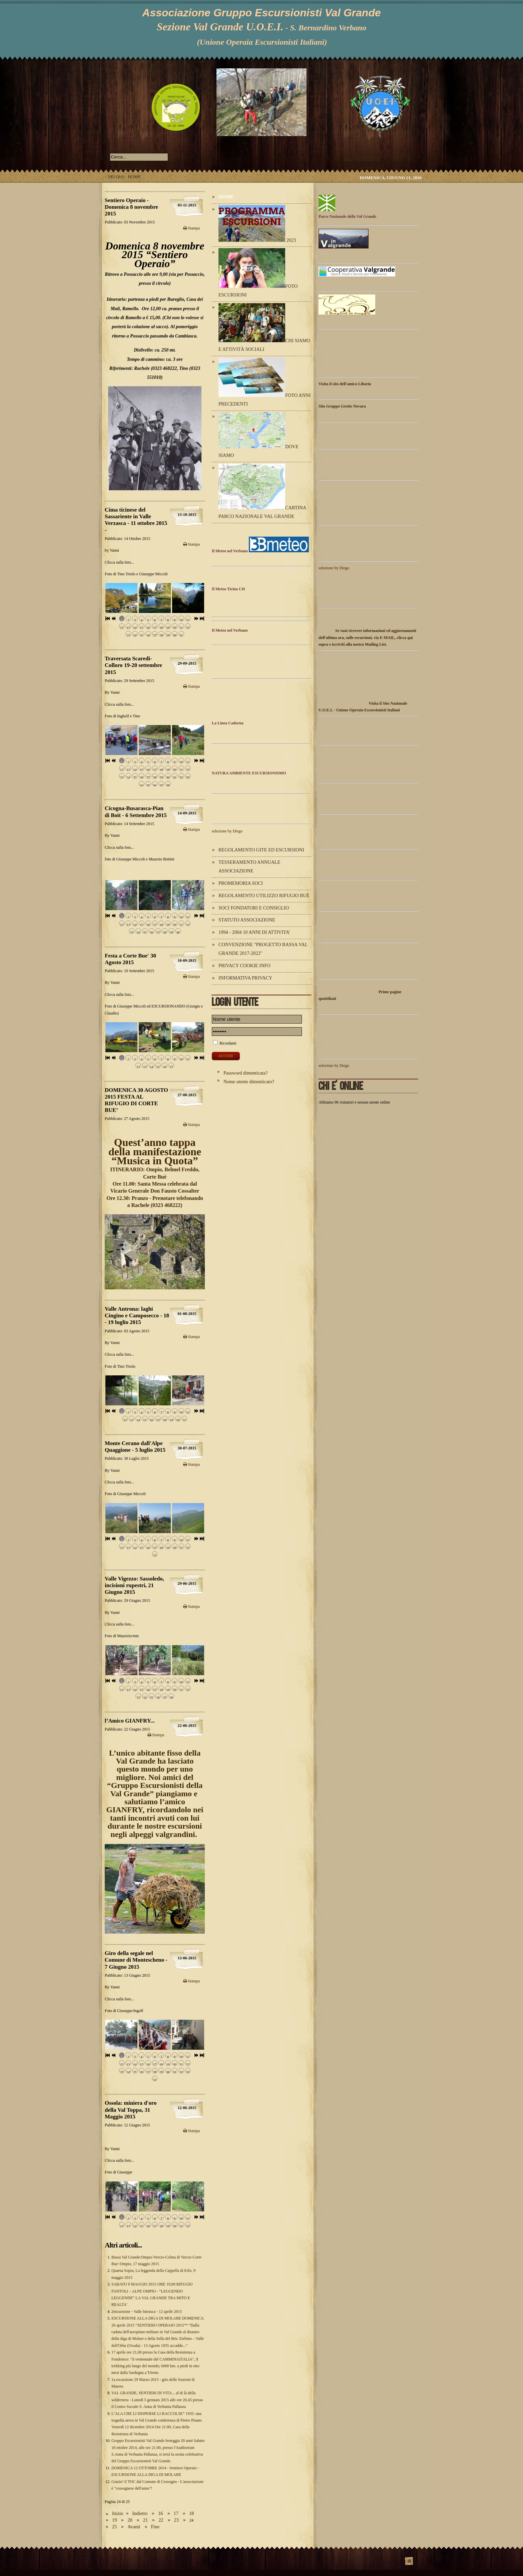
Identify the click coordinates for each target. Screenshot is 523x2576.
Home (226, 196)
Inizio (117, 2513)
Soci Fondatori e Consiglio (253, 907)
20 (129, 2520)
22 (160, 2520)
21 (145, 2520)
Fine (155, 2526)
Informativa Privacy (245, 978)
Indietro (140, 2513)
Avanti (133, 2526)
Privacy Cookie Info (244, 965)
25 (114, 2526)
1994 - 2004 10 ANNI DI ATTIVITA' (254, 932)
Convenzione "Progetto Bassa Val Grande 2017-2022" (263, 949)
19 (114, 2520)
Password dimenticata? (245, 1073)
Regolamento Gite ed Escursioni (261, 849)
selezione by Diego (227, 831)
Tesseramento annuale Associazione (249, 866)
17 (176, 2513)
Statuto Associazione (246, 919)
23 (176, 2520)
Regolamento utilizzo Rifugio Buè (264, 895)
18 (191, 2513)
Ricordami (227, 1043)
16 (160, 2513)
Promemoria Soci (240, 883)
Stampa (191, 228)
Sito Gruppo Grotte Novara (342, 406)
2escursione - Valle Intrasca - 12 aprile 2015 (146, 2311)
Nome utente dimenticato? (248, 1081)
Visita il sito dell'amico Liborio (345, 384)
